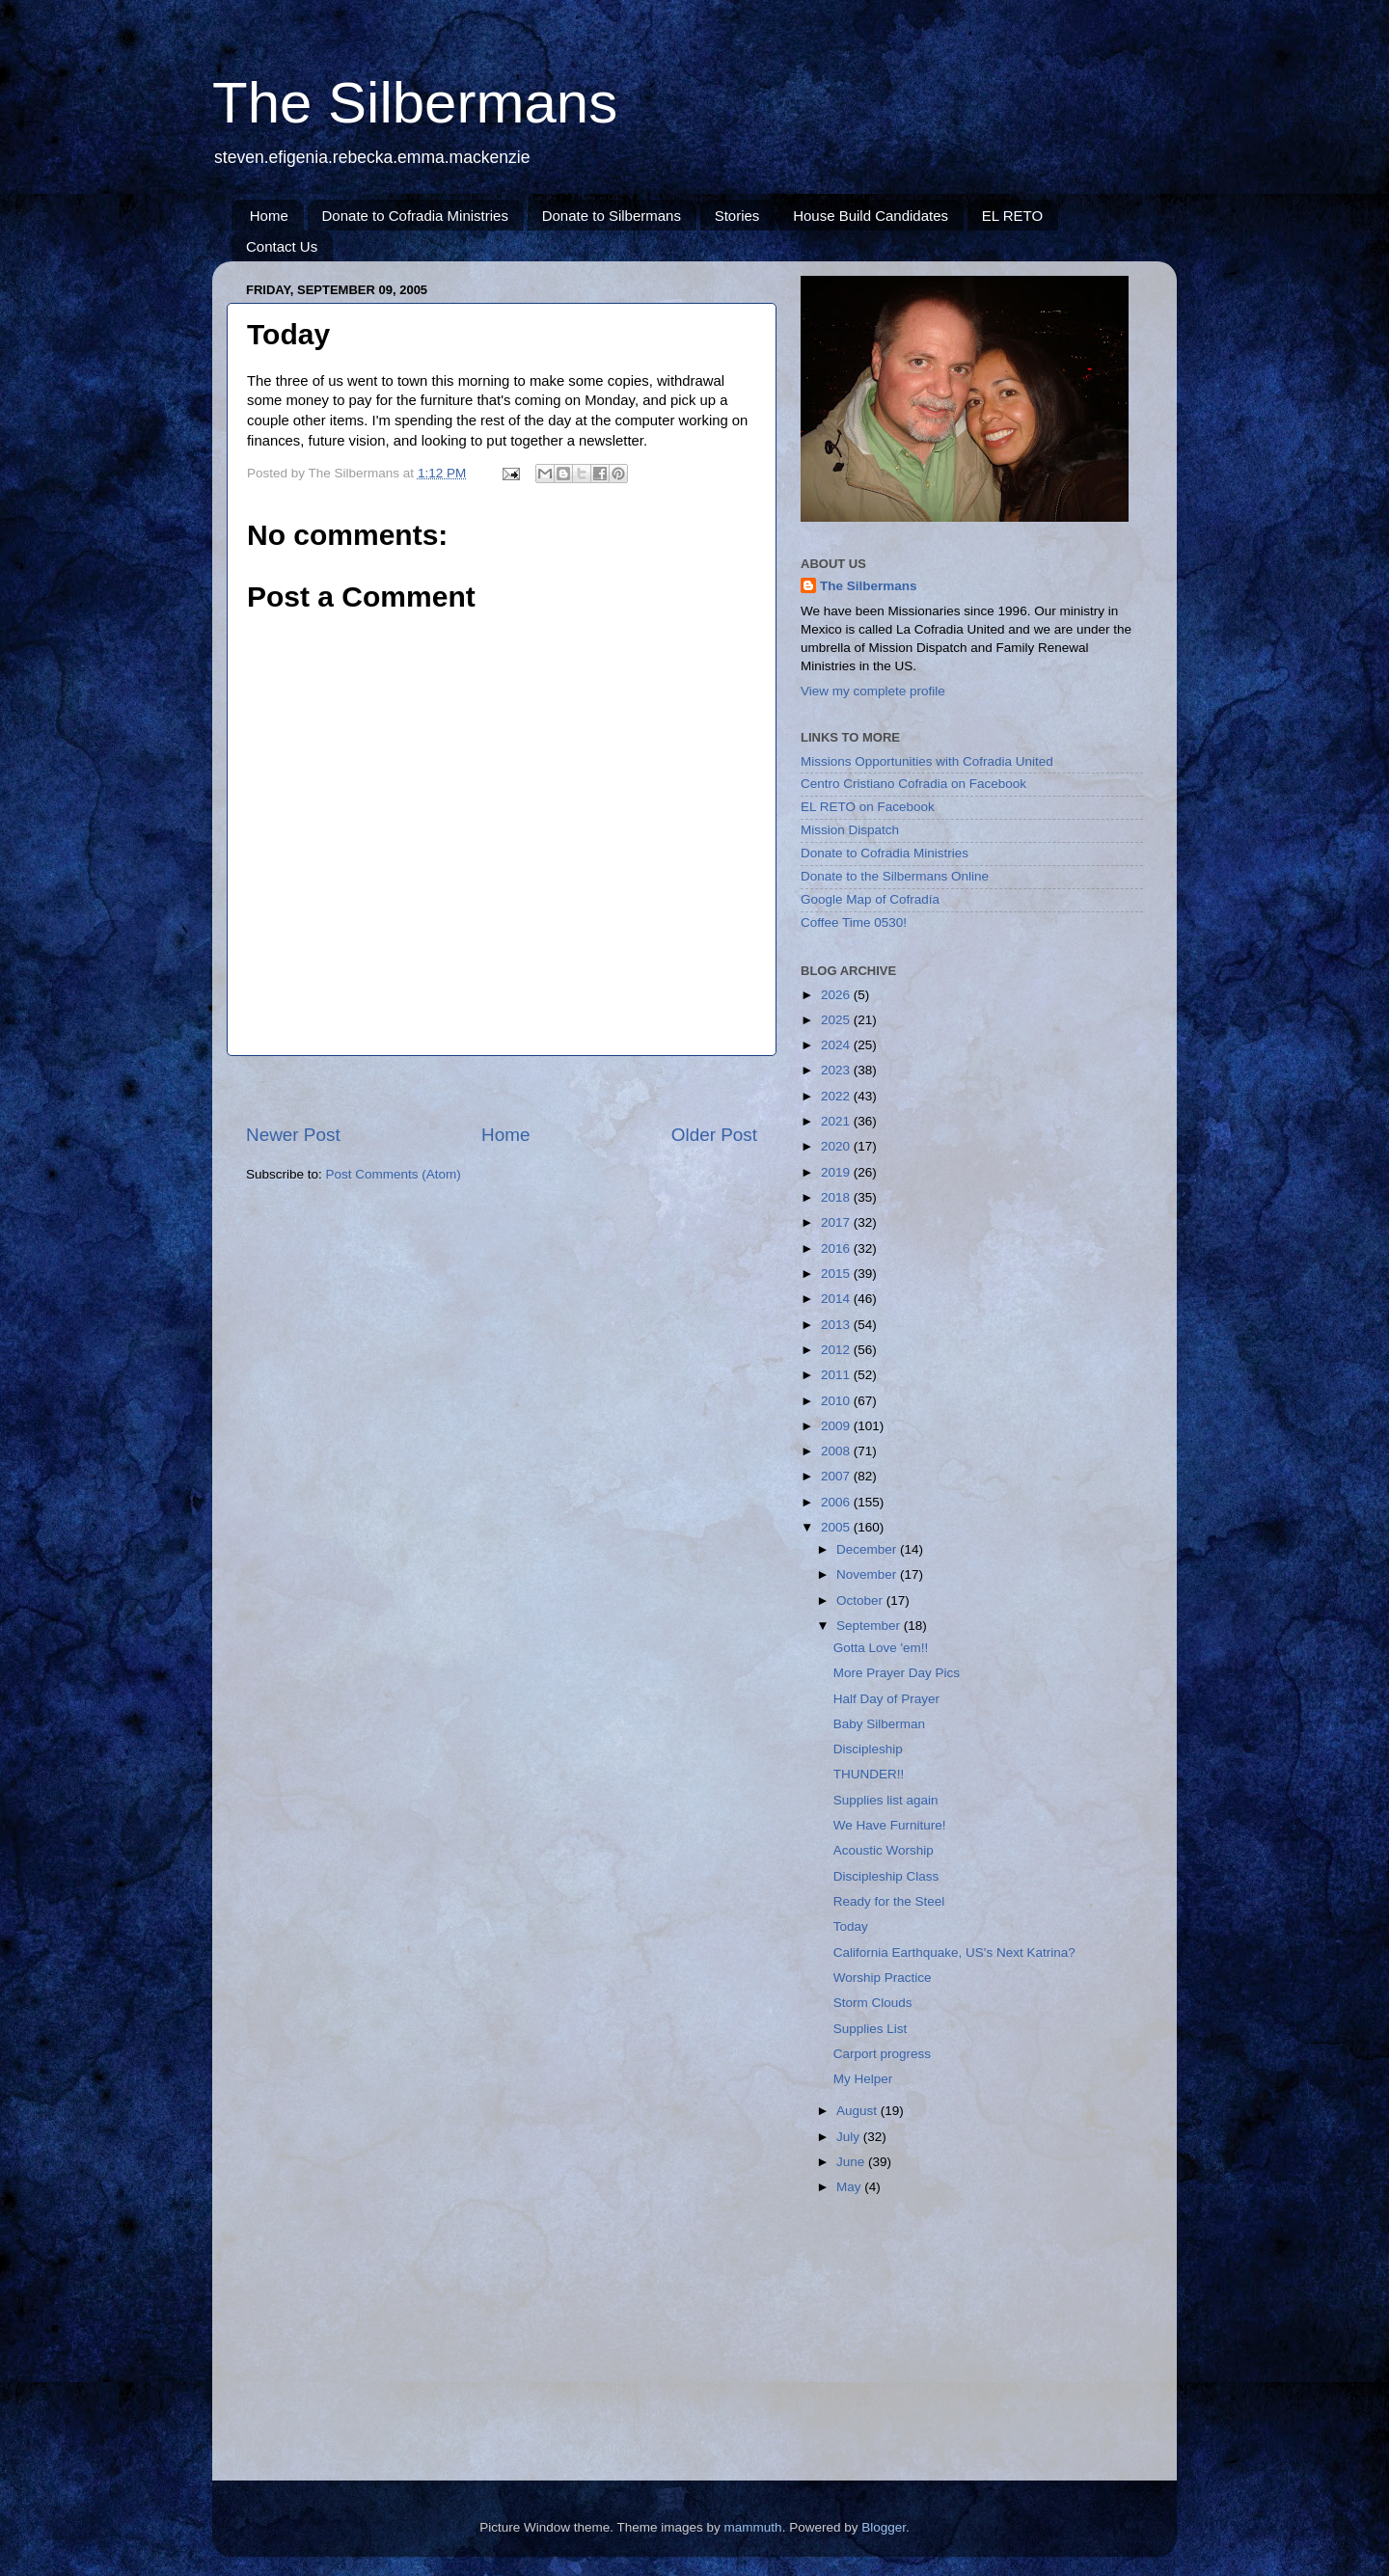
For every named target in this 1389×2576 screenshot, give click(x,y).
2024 (837, 1045)
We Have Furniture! (889, 1825)
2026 (837, 995)
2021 (837, 1121)
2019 (837, 1172)
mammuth (753, 2527)
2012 (837, 1349)
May (850, 2187)
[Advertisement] (501, 1089)
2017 (837, 1222)
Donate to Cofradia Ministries (415, 215)
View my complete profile (873, 691)
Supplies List (870, 2028)
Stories (737, 215)
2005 (837, 1527)
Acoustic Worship (883, 1850)
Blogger (883, 2527)
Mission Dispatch (850, 830)
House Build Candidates (870, 215)
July (849, 2136)
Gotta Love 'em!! (881, 1648)
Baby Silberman (879, 1724)
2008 (837, 1451)
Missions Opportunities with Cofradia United (927, 761)
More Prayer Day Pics (896, 1673)
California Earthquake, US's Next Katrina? (954, 1952)
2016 (837, 1248)
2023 (837, 1070)
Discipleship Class (886, 1876)
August (858, 2110)
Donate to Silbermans (611, 215)
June (852, 2162)
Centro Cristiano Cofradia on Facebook (913, 783)
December (868, 1549)
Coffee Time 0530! (854, 922)
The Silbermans (414, 102)
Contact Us (281, 246)
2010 (837, 1401)
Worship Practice (882, 1977)
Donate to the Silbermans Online (895, 876)
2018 (837, 1197)
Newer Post (293, 1135)
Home (269, 215)
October (861, 1600)
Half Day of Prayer (886, 1699)
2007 (837, 1476)
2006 (837, 1502)
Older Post (714, 1135)
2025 (837, 1020)
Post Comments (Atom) (393, 1174)
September (870, 1625)
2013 (837, 1324)
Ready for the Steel (889, 1901)
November (868, 1574)
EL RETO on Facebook (868, 807)
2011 (837, 1375)
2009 (837, 1426)
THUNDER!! (869, 1774)
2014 (837, 1298)
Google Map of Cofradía (870, 899)
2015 (837, 1273)
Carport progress (882, 2054)
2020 (837, 1146)
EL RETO (1012, 215)
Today (850, 1926)
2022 (837, 1096)
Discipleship (868, 1749)
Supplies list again (886, 1800)
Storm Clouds (872, 2002)
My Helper (863, 2079)
